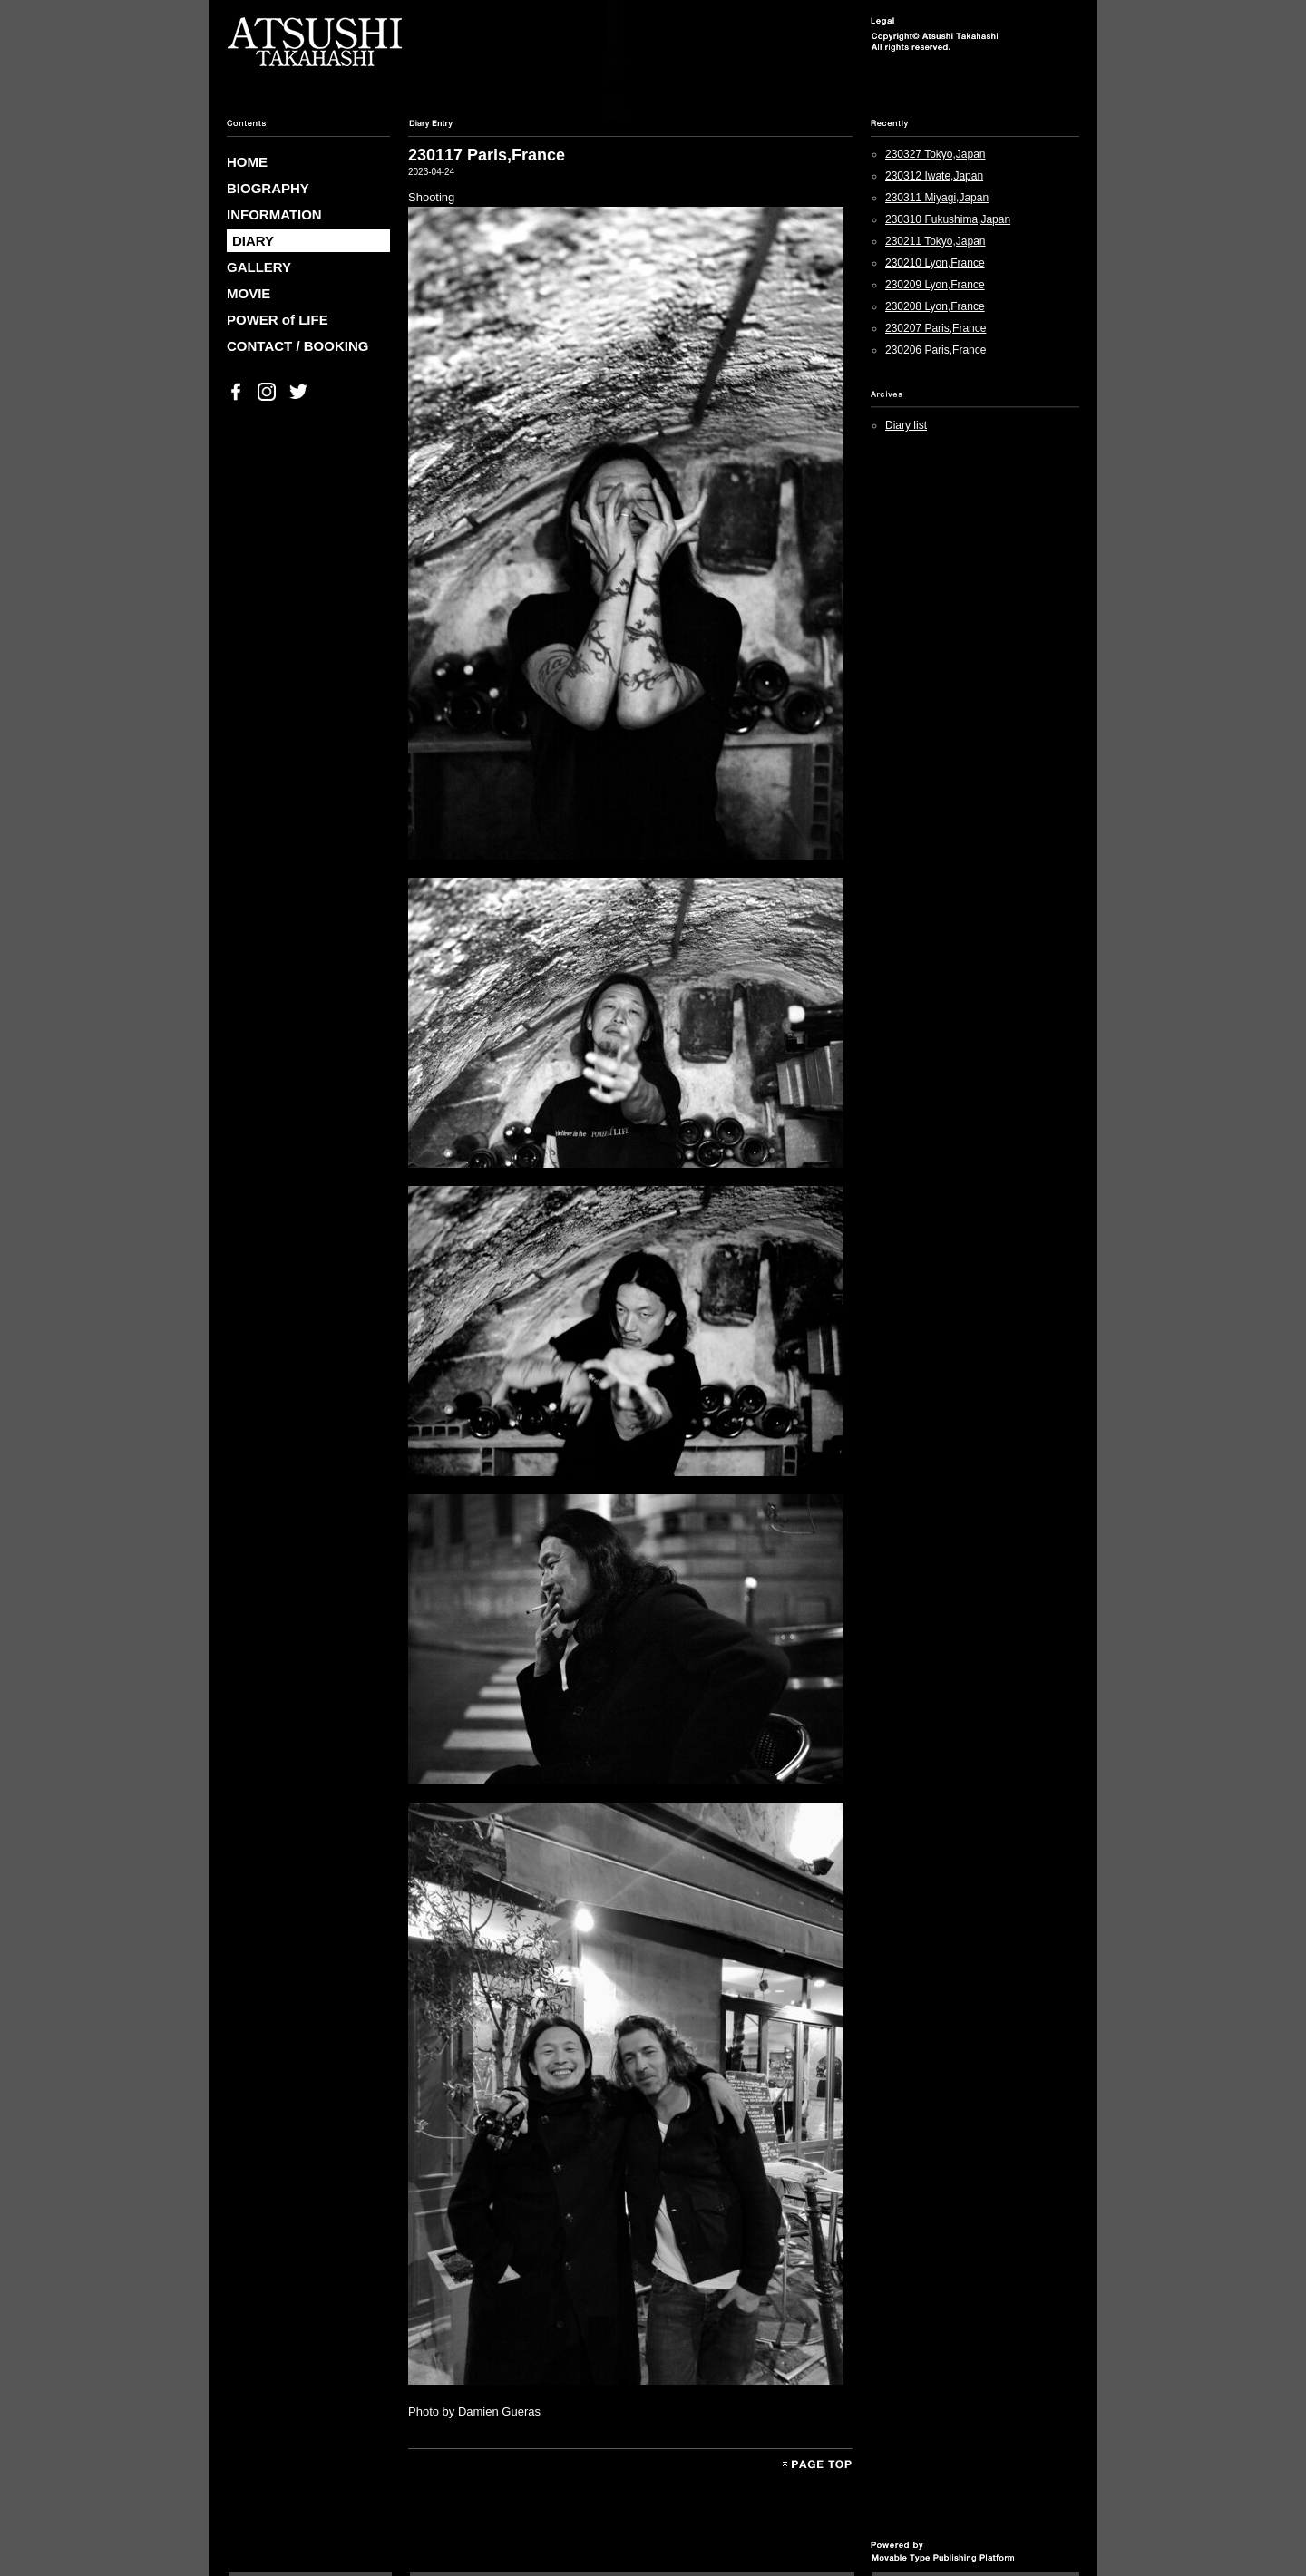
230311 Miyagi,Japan (937, 197)
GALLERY (259, 267)
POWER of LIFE (277, 319)
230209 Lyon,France (935, 284)
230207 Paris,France (935, 328)
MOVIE (248, 293)
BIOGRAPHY (268, 188)
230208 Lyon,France (935, 306)
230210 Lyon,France (935, 263)
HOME (247, 162)
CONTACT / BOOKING (297, 346)
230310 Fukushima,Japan (947, 219)
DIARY (253, 240)
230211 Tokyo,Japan (935, 241)
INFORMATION (274, 214)
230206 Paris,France (935, 350)
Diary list (906, 425)
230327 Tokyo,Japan (935, 154)
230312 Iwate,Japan (934, 176)
